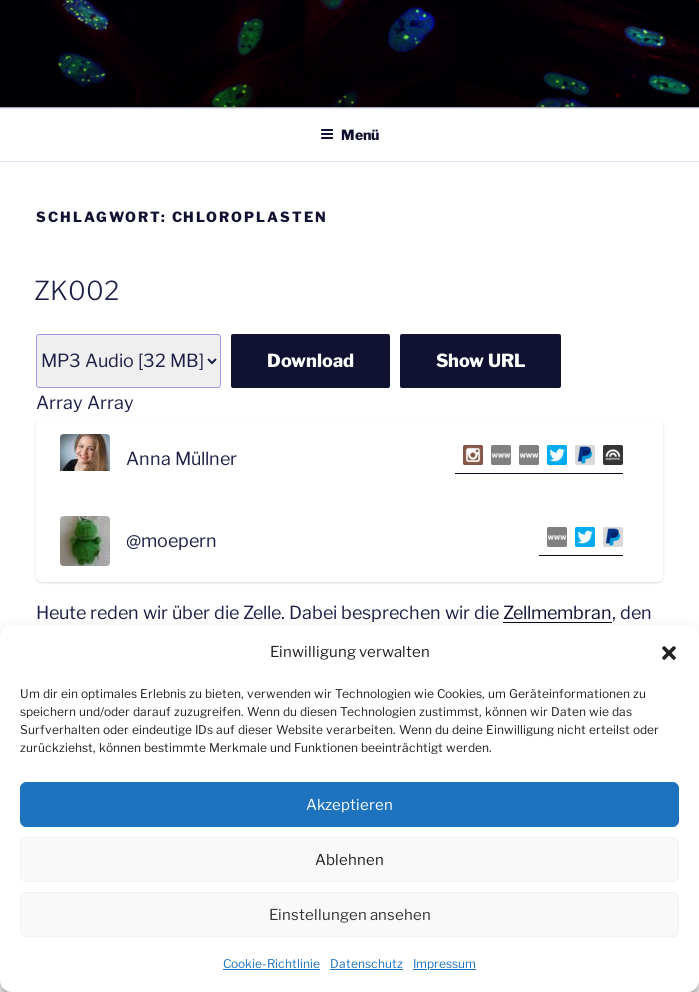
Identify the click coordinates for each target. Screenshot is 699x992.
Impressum (444, 963)
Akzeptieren (349, 805)
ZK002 (76, 290)
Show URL (480, 360)
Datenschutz (366, 963)
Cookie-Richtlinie (271, 963)
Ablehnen (349, 860)
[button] (669, 653)
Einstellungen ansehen (350, 915)
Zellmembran (557, 612)
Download (310, 360)
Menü (349, 134)
